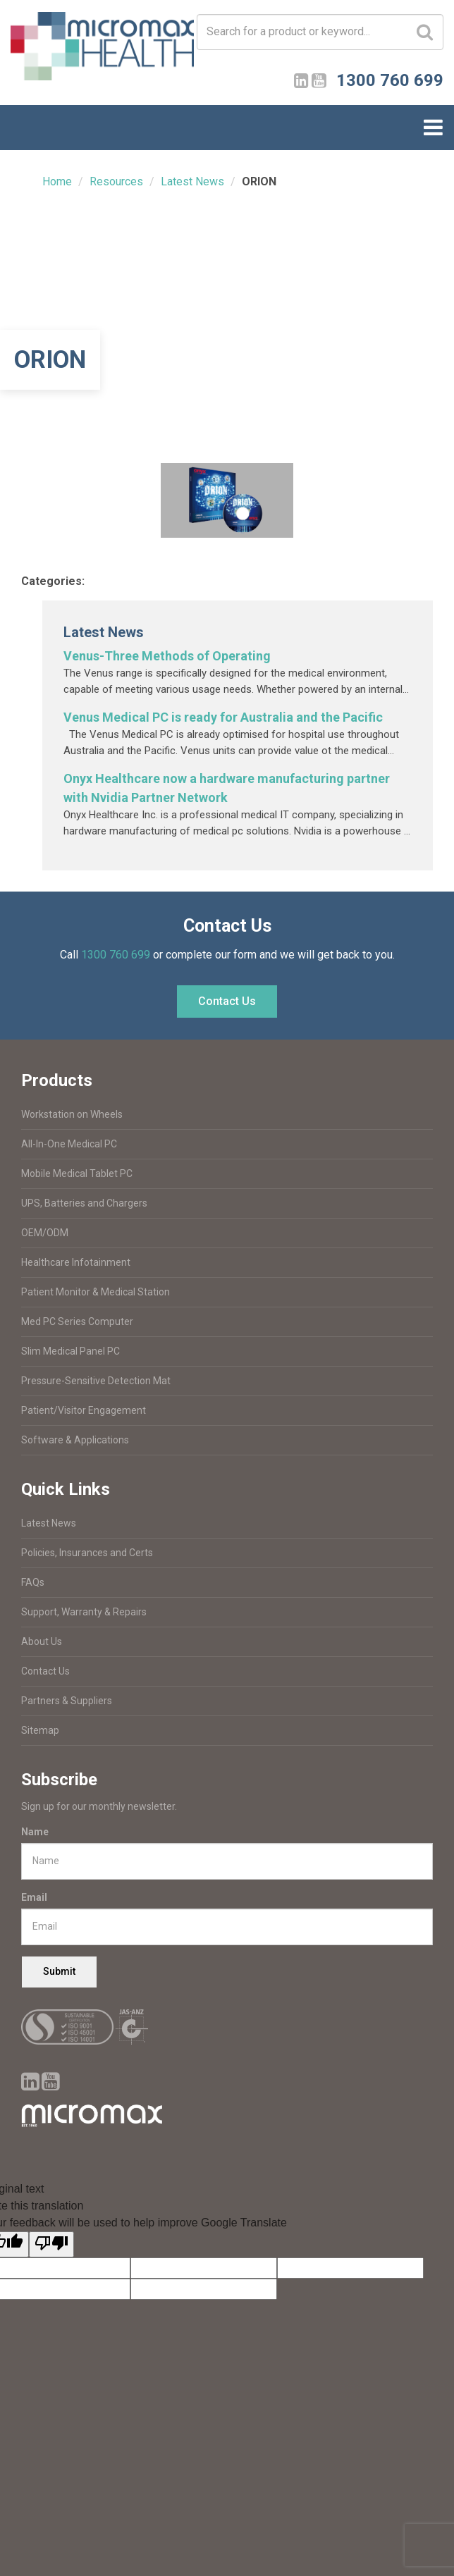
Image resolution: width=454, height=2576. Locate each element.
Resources (116, 181)
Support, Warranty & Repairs (84, 1611)
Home (57, 181)
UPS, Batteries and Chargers (84, 1203)
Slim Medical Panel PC (70, 1351)
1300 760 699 (115, 954)
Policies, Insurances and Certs (87, 1552)
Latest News (192, 181)
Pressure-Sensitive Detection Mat (96, 1380)
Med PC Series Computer (77, 1321)
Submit (59, 1971)
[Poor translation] (51, 2244)
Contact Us (227, 1001)
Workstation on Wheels (72, 1114)
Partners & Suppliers (66, 1700)
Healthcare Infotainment (75, 1262)
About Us (41, 1641)
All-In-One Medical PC (69, 1144)
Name (35, 1831)
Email (34, 1897)
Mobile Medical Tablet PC (77, 1173)
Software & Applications (75, 1440)
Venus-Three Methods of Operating (167, 655)
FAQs (32, 1582)
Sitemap (40, 1730)
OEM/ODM (44, 1232)
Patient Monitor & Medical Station (95, 1292)
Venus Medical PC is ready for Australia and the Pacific (223, 717)
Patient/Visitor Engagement (83, 1410)
